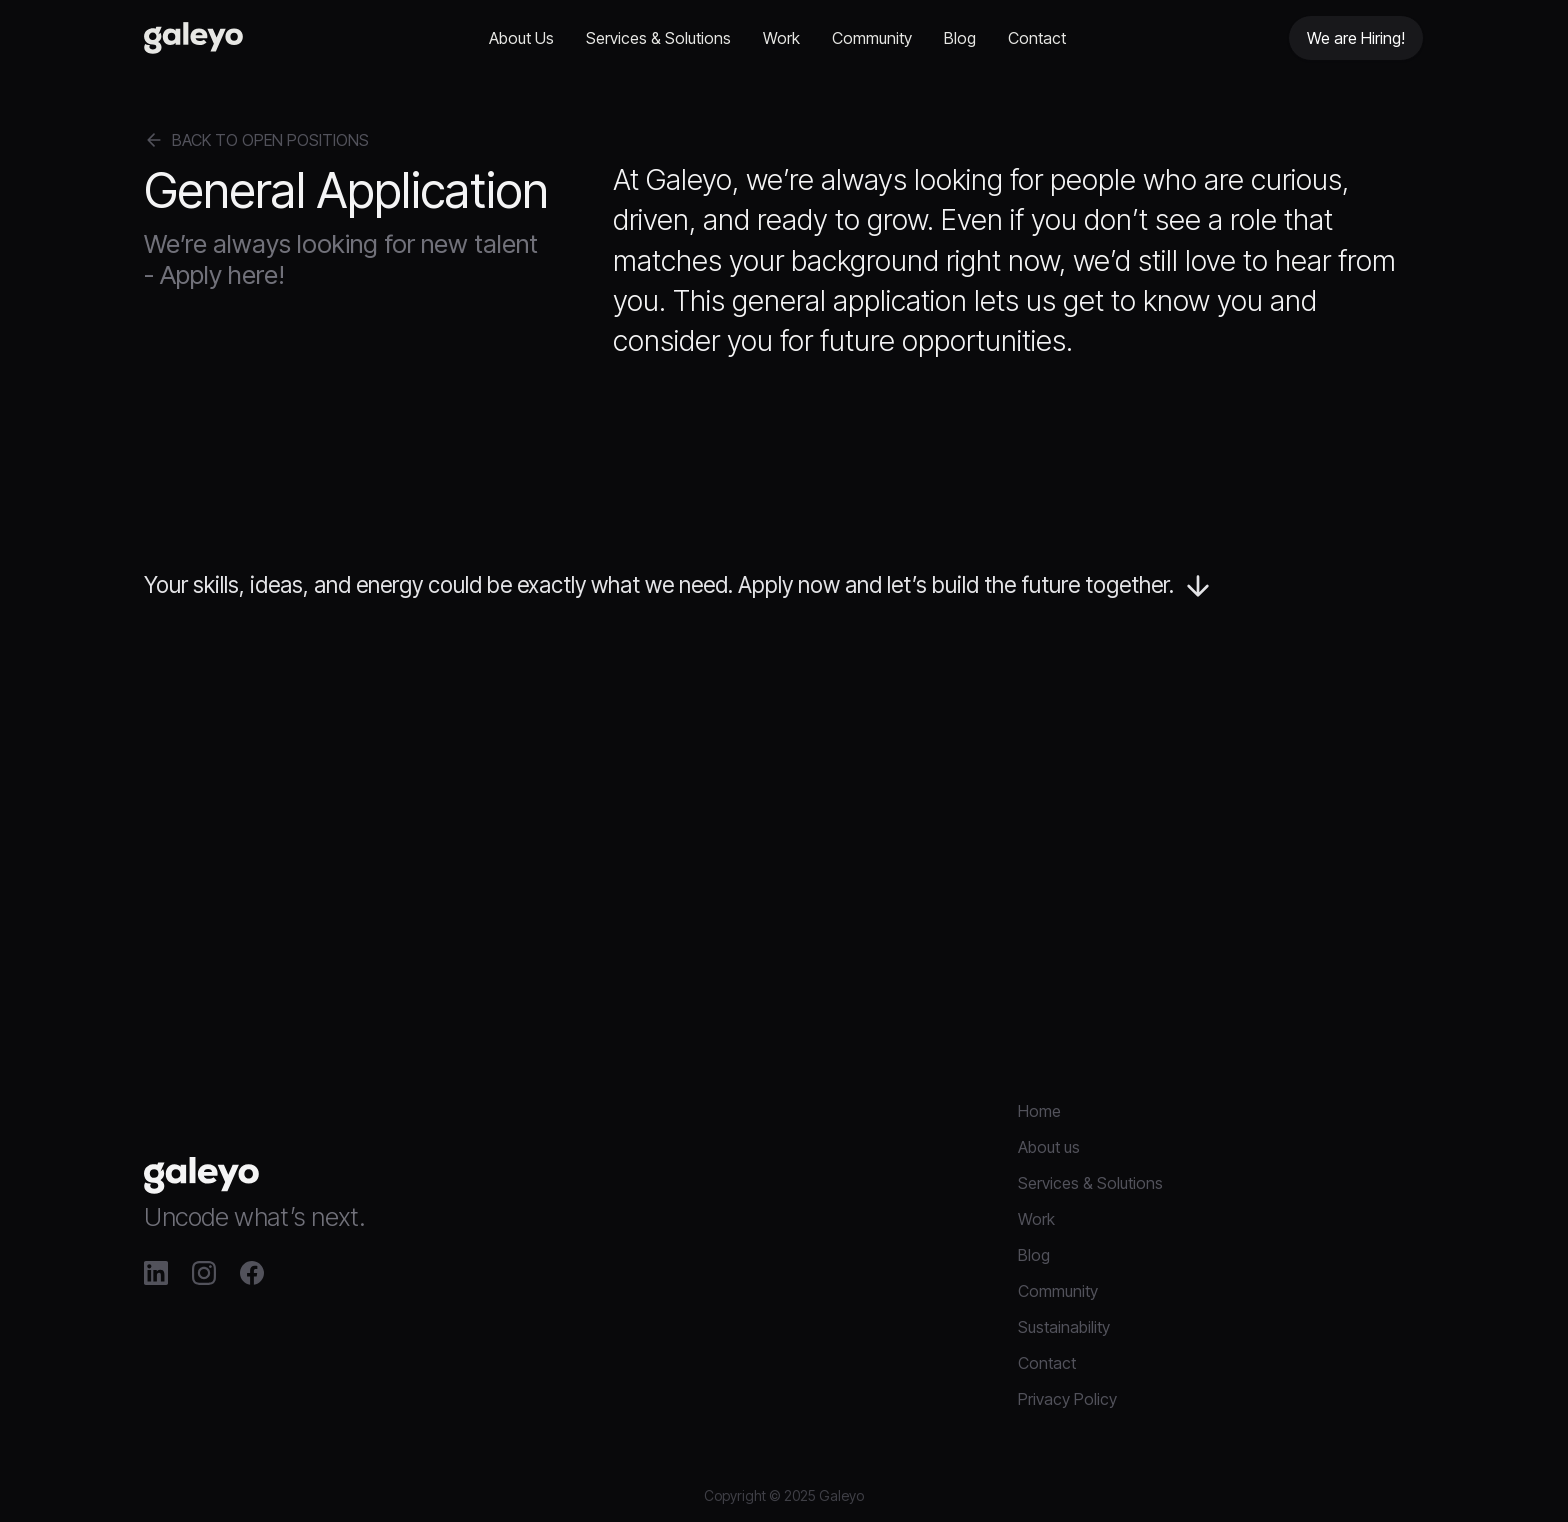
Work (781, 38)
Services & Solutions (658, 38)
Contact (1037, 38)
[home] (193, 38)
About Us (521, 38)
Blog (960, 38)
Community (872, 38)
